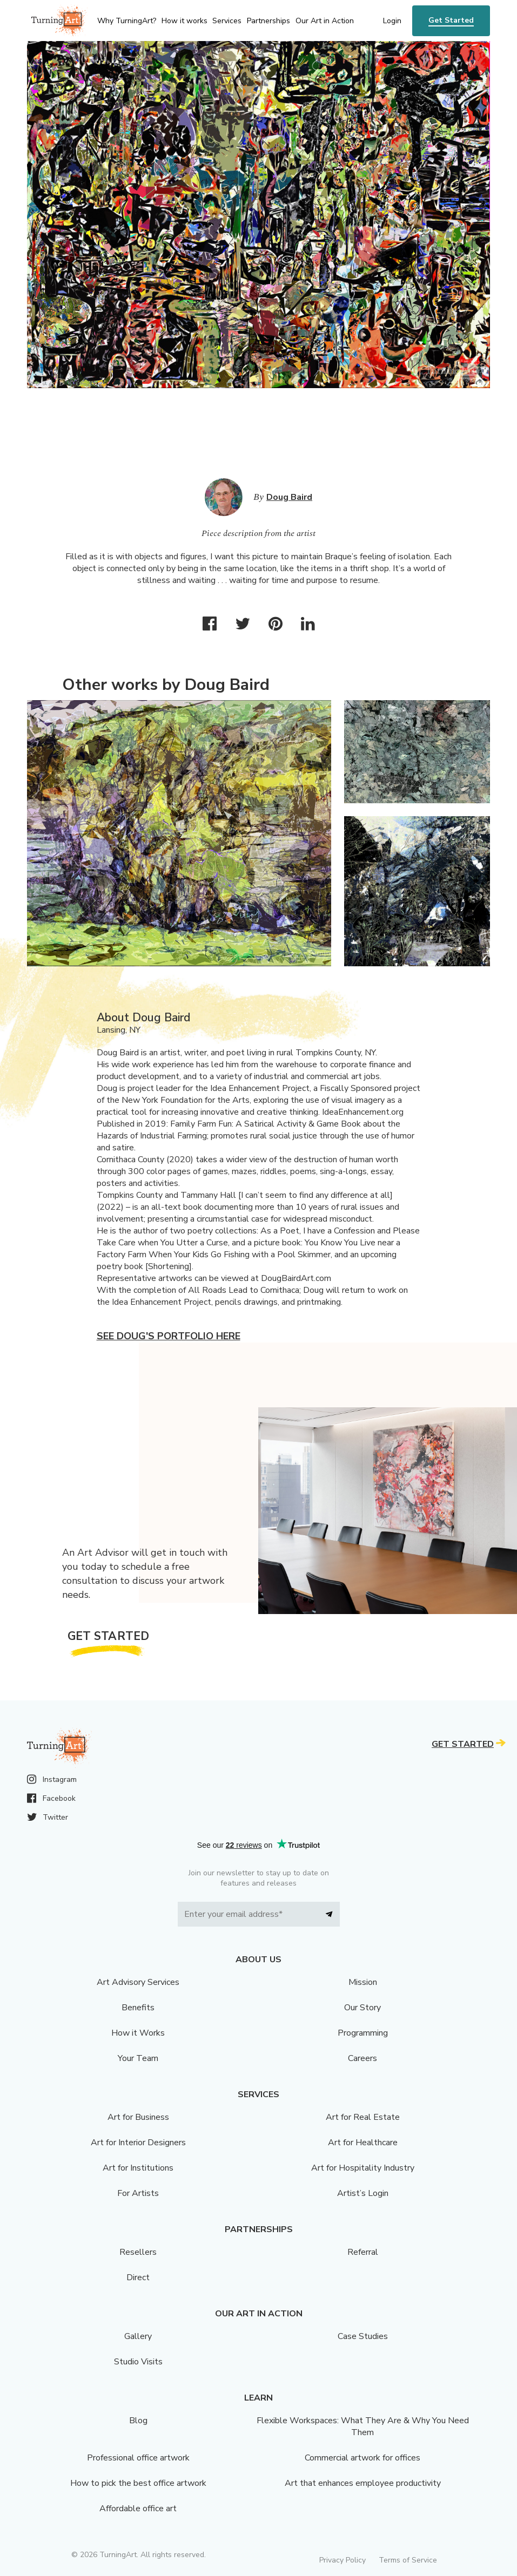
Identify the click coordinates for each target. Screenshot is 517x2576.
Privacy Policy (342, 2560)
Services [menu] (226, 21)
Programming (363, 2033)
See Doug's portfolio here (168, 1336)
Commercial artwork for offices (362, 2458)
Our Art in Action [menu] (325, 21)
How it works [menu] (184, 21)
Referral (362, 2252)
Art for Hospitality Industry (362, 2168)
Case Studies (363, 2336)
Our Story (362, 2008)
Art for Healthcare (363, 2142)
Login (392, 21)
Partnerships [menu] (268, 21)
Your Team (138, 2058)
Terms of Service (408, 2560)
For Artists (138, 2193)
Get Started (451, 20)
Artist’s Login (362, 2193)
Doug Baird (289, 497)
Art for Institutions (138, 2168)
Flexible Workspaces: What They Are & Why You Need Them (363, 2426)
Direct (138, 2277)
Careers (362, 2058)
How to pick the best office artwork (138, 2483)
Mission (362, 1982)
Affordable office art (138, 2508)
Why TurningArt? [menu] (126, 21)
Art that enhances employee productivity (363, 2483)
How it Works (138, 2033)
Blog (138, 2420)
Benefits (138, 2008)
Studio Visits (138, 2362)
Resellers (138, 2252)
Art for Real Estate (363, 2117)
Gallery (138, 2336)
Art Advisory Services (138, 1982)
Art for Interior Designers (138, 2142)
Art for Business (138, 2117)
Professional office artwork (138, 2458)
